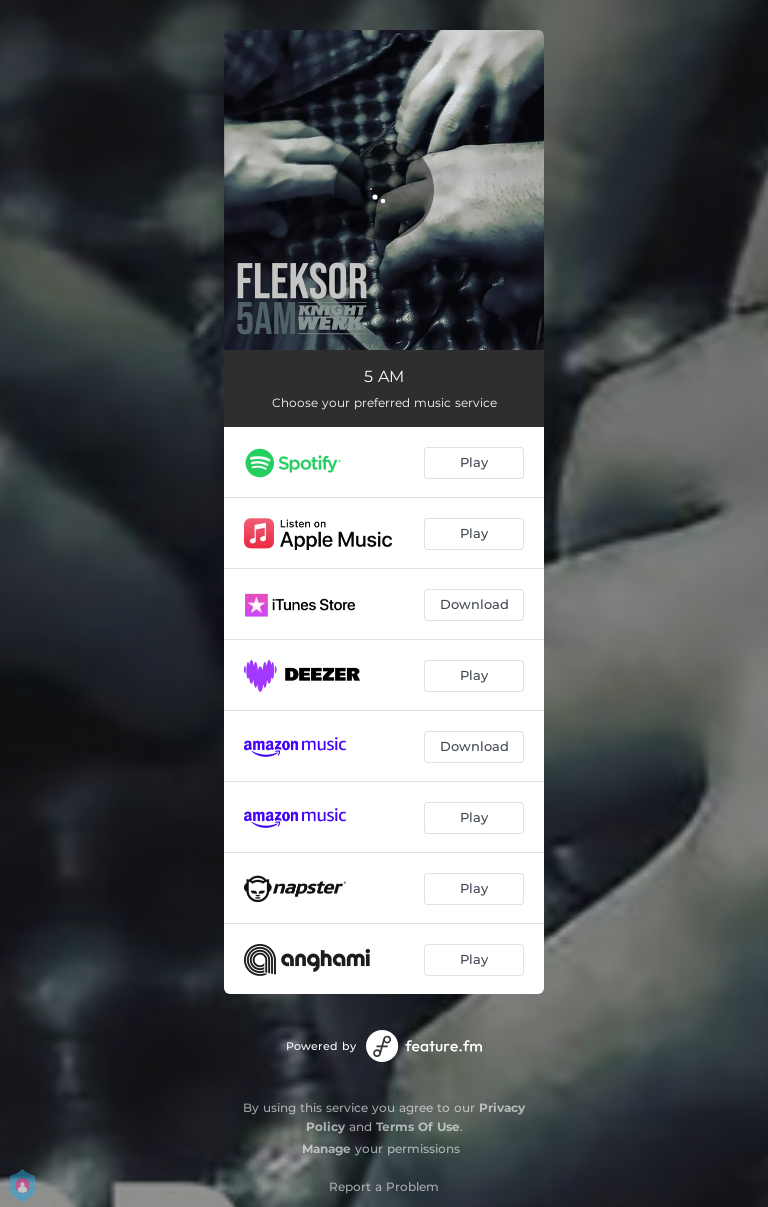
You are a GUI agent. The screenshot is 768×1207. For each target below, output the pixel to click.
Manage (326, 1148)
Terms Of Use (418, 1126)
